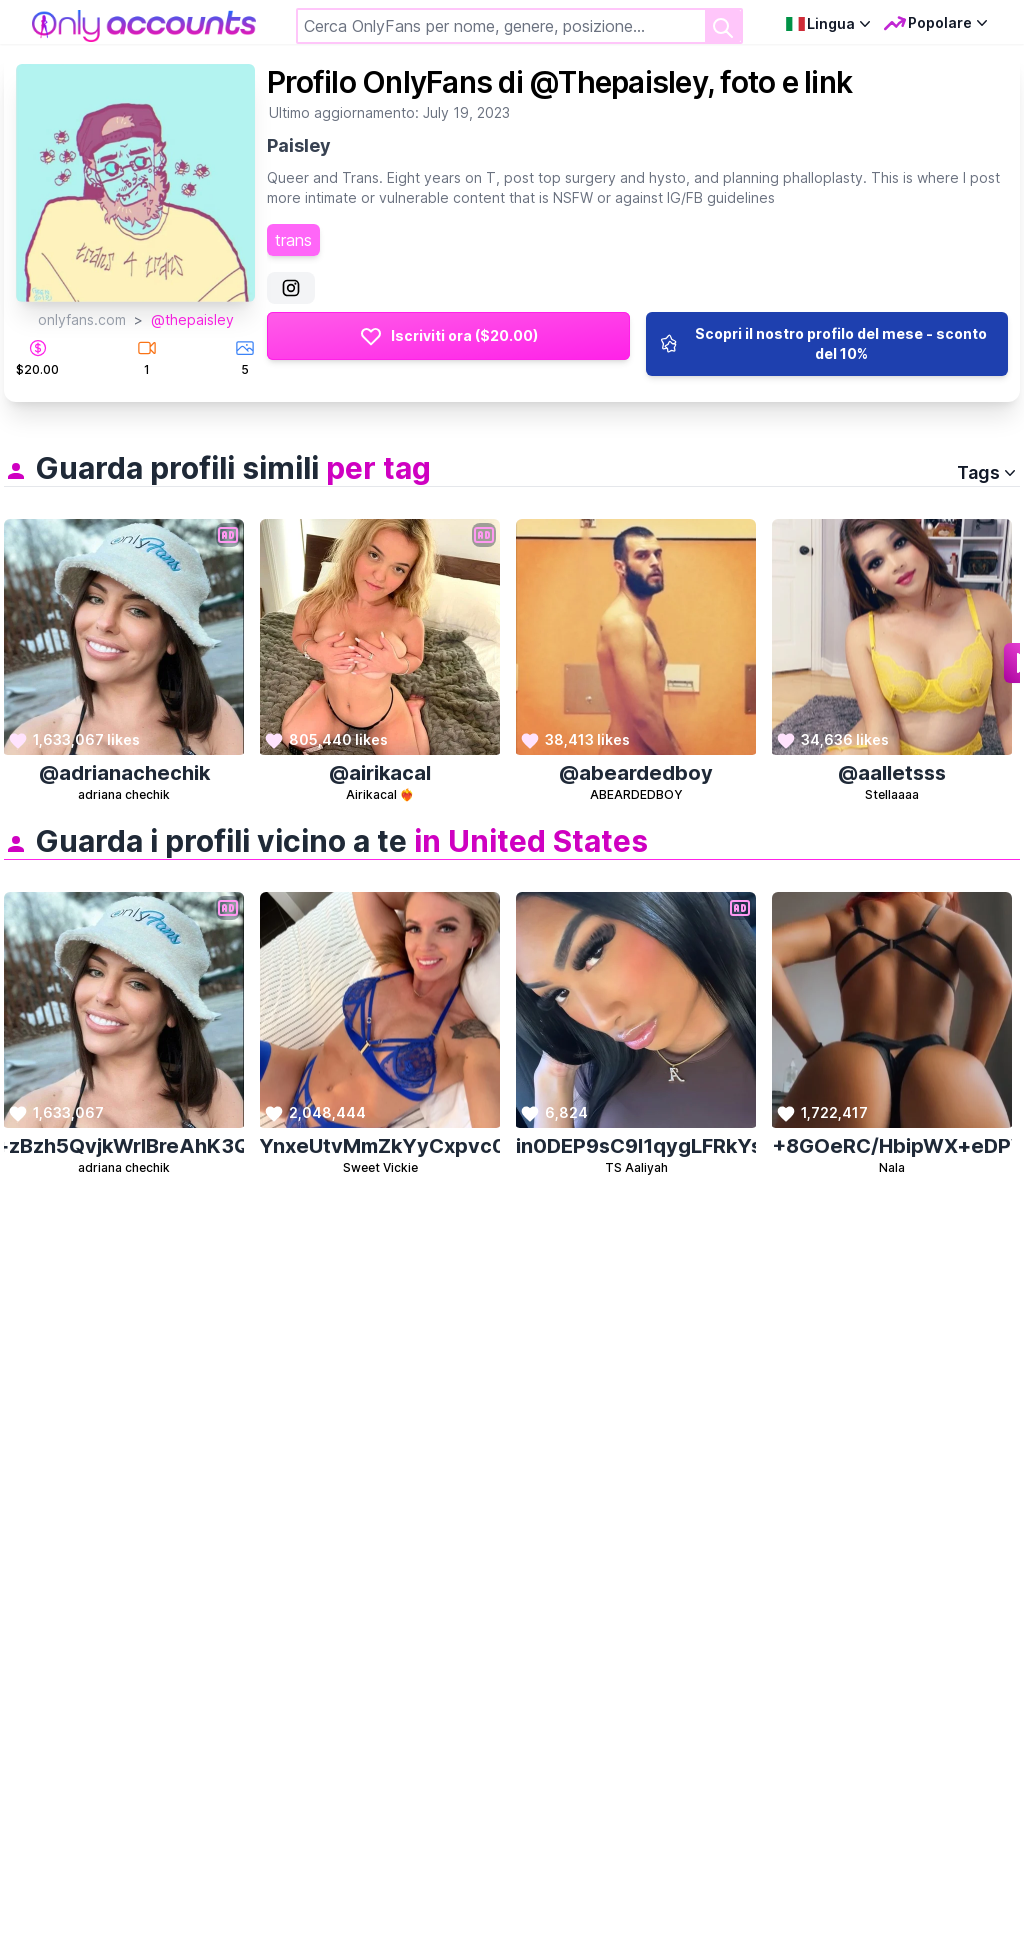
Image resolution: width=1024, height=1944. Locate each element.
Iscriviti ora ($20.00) (448, 336)
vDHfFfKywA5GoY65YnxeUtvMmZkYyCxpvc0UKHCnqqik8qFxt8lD (380, 1146)
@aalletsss (892, 773)
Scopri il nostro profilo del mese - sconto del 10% (823, 343)
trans (293, 240)
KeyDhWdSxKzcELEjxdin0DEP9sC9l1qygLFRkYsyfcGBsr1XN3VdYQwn (636, 1146)
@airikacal (380, 773)
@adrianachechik (124, 773)
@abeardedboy (636, 773)
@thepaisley (192, 319)
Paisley (299, 145)
